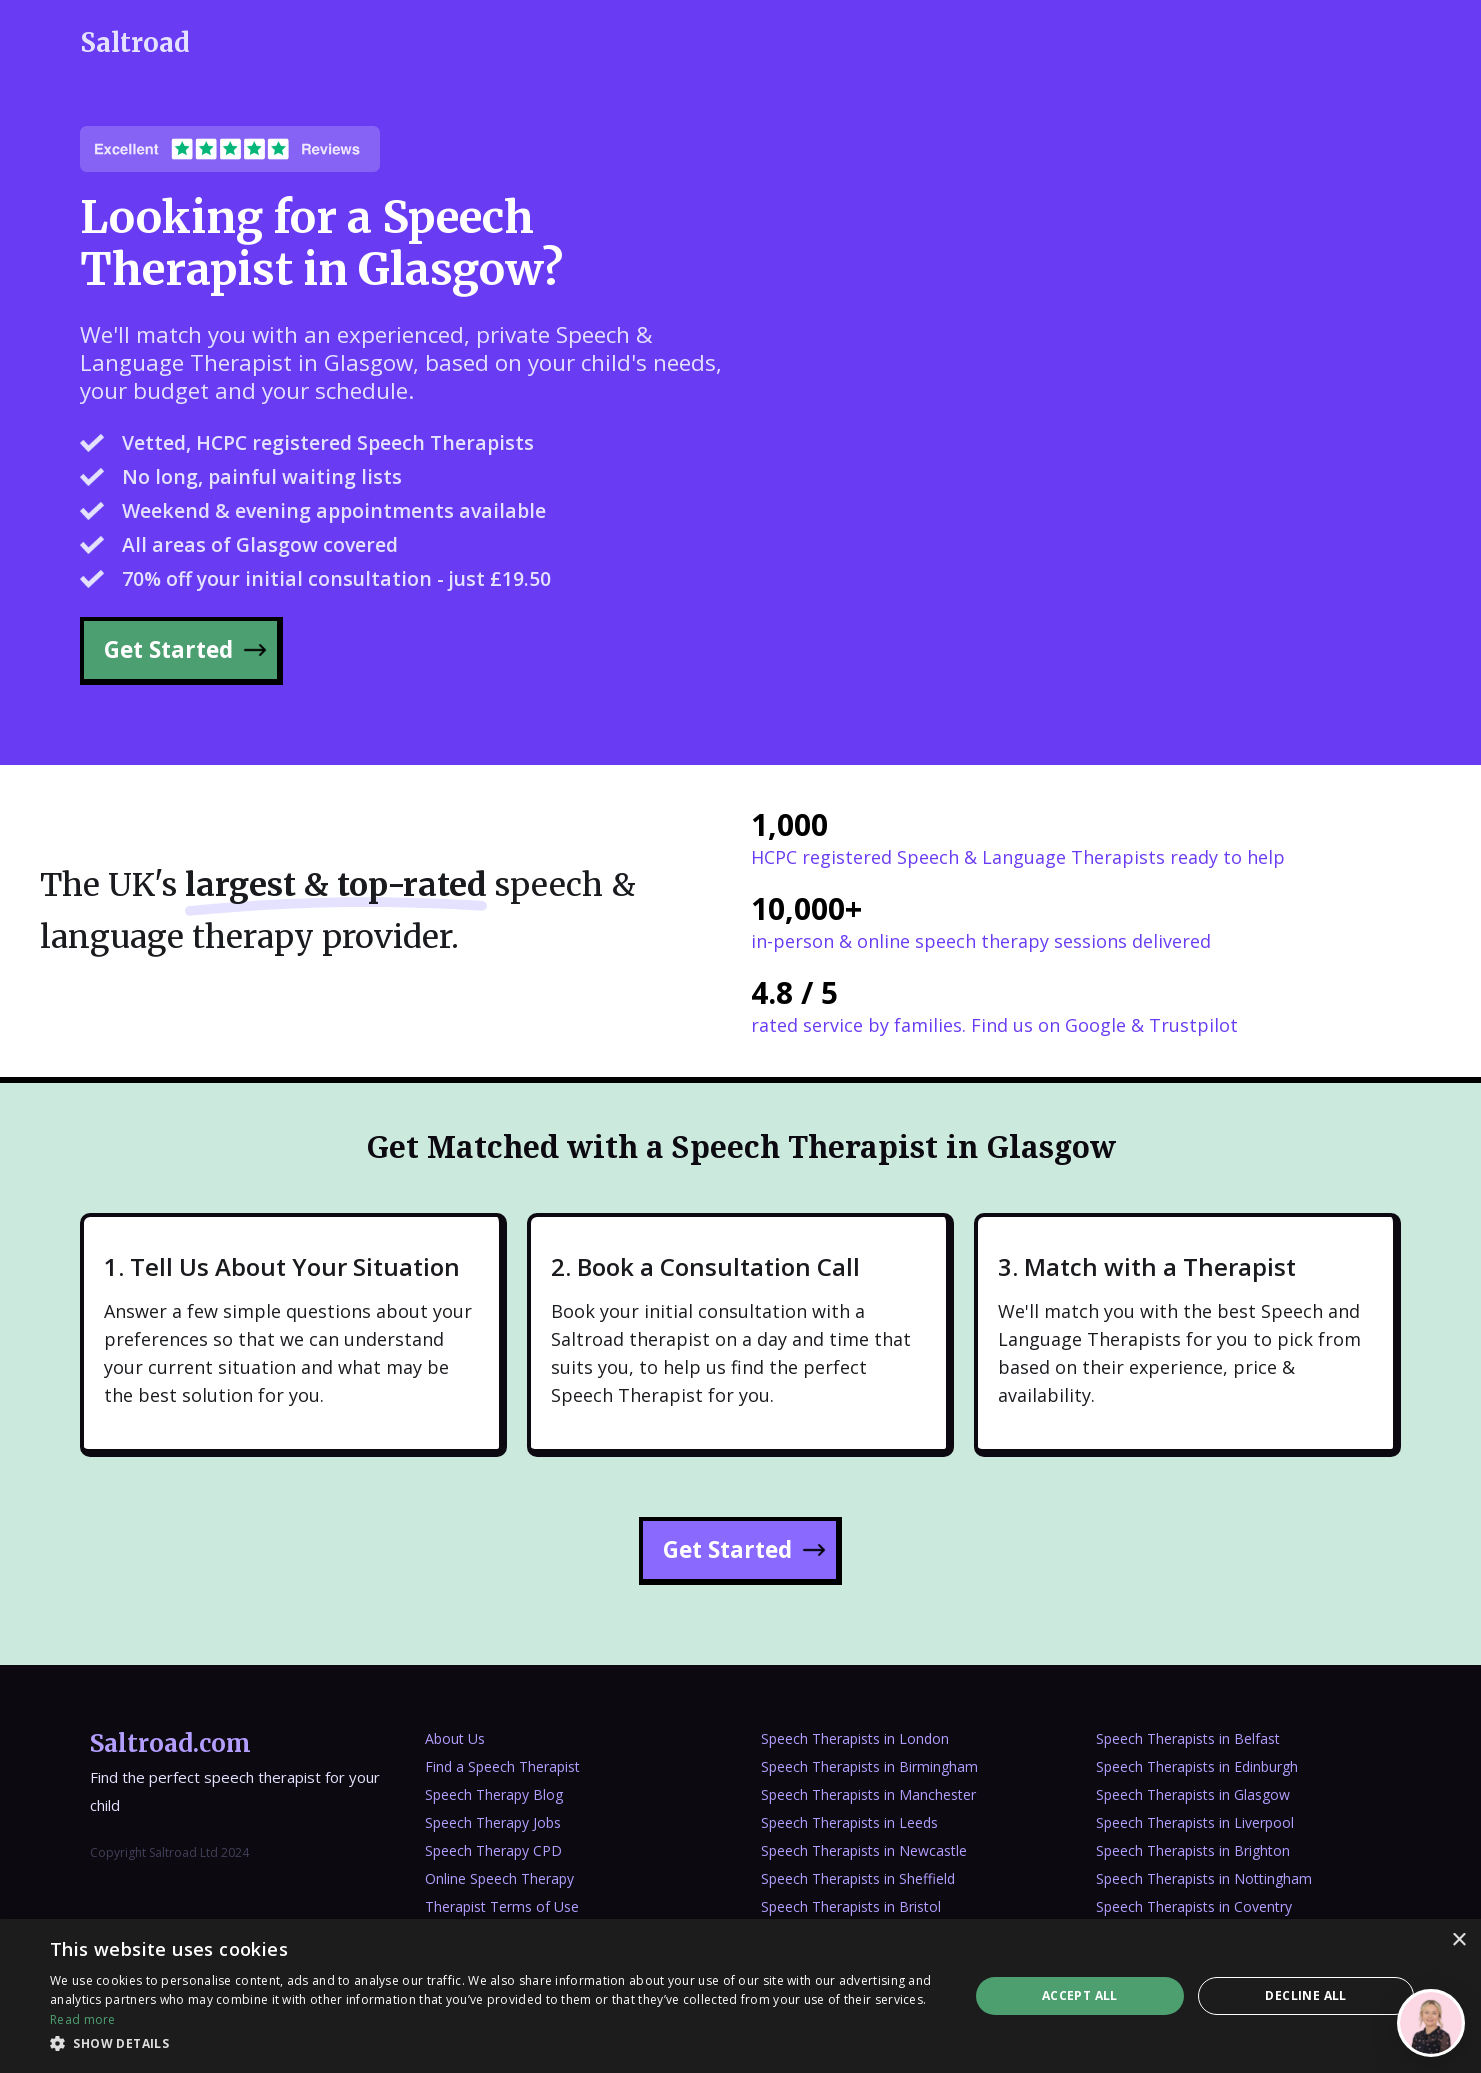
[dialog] (740, 1996)
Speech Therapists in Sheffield (858, 1878)
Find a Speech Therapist (502, 1766)
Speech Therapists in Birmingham (869, 1766)
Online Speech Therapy (499, 1878)
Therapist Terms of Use (502, 1906)
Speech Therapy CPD (493, 1850)
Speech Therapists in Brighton (1193, 1850)
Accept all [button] (1080, 1995)
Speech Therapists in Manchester (868, 1794)
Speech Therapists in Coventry (1194, 1906)
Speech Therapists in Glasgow (1193, 1794)
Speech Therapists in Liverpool (1195, 1822)
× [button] (1458, 1940)
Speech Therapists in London (855, 1738)
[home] (135, 43)
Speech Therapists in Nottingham (1204, 1878)
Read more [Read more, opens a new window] (83, 2019)
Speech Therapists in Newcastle (864, 1850)
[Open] (1431, 2023)
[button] (495, 2044)
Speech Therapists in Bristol (851, 1906)
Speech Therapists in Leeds (849, 1822)
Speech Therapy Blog (494, 1794)
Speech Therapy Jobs (493, 1822)
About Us (455, 1738)
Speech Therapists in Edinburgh (1197, 1766)
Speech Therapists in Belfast (1188, 1738)
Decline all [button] (1305, 1995)
